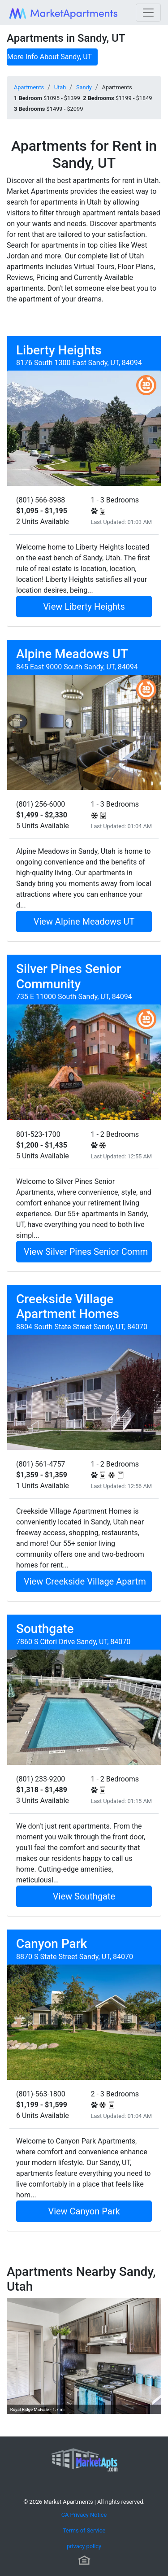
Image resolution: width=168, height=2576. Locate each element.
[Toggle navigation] (148, 13)
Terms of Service (84, 2530)
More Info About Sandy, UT (49, 56)
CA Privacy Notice (84, 2514)
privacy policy (84, 2546)
